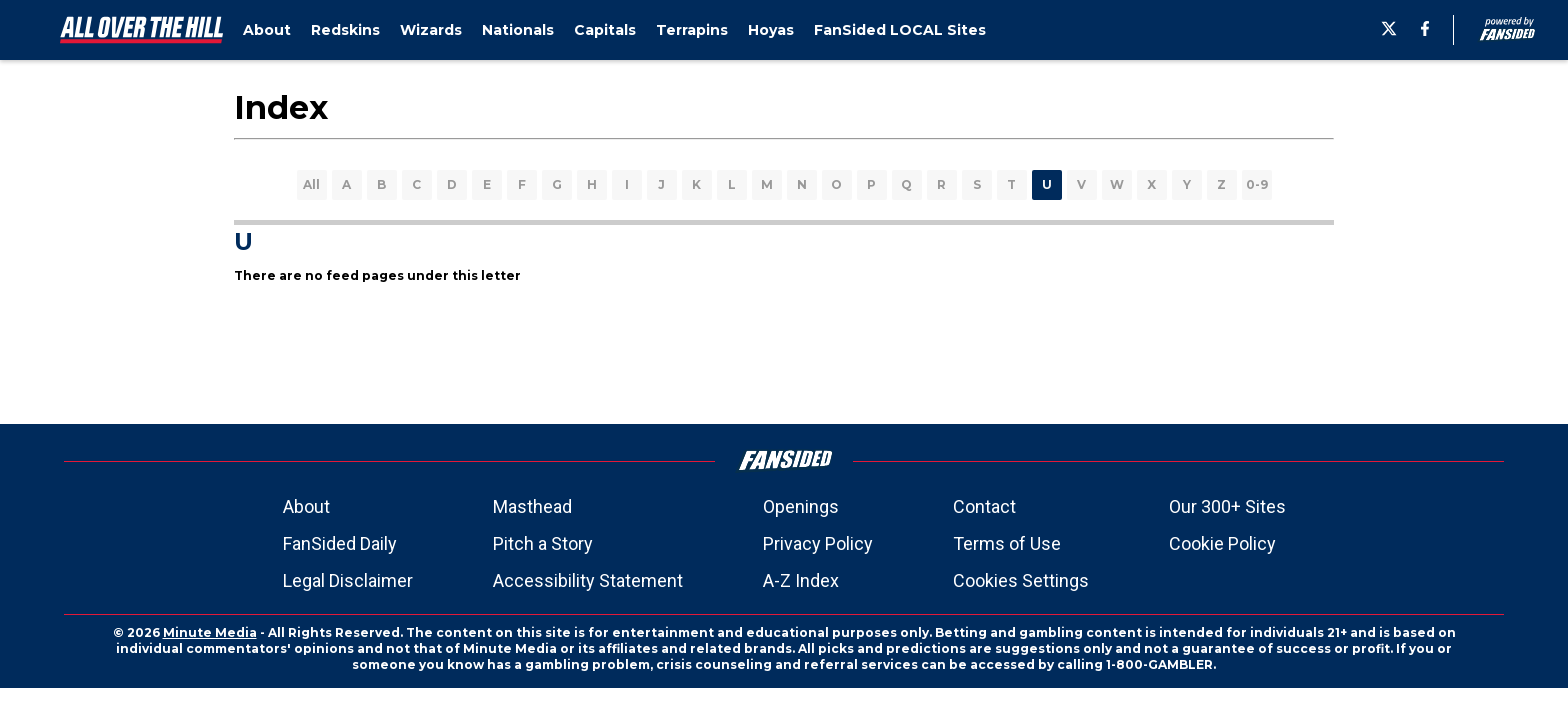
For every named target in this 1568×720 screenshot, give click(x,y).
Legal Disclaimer (348, 580)
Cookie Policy (1222, 543)
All (311, 184)
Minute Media (210, 632)
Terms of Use (1007, 543)
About (306, 506)
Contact (984, 506)
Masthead (532, 506)
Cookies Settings (1021, 580)
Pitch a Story (543, 543)
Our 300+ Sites (1227, 506)
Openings (801, 506)
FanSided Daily (340, 543)
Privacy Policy (818, 543)
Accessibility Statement (588, 580)
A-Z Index (801, 580)
